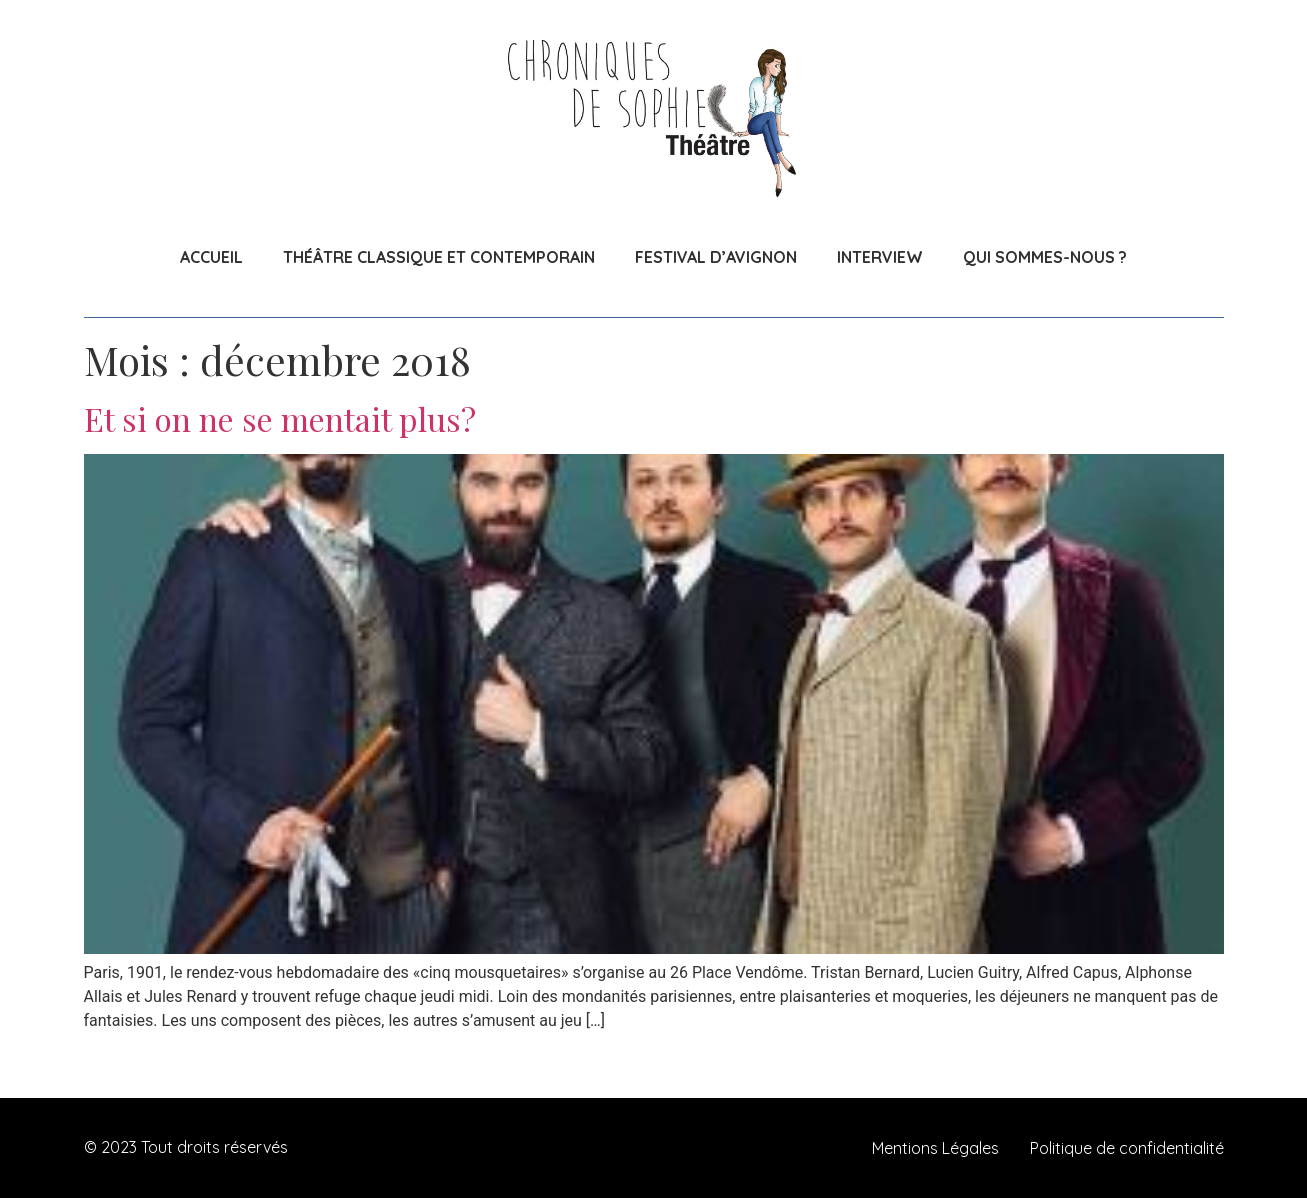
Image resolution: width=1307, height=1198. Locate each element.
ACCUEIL (211, 257)
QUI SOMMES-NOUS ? (1045, 257)
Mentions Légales (935, 1148)
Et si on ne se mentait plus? (280, 418)
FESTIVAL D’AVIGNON (716, 257)
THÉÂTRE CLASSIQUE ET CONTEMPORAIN (439, 257)
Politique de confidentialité (1127, 1148)
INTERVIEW (880, 257)
